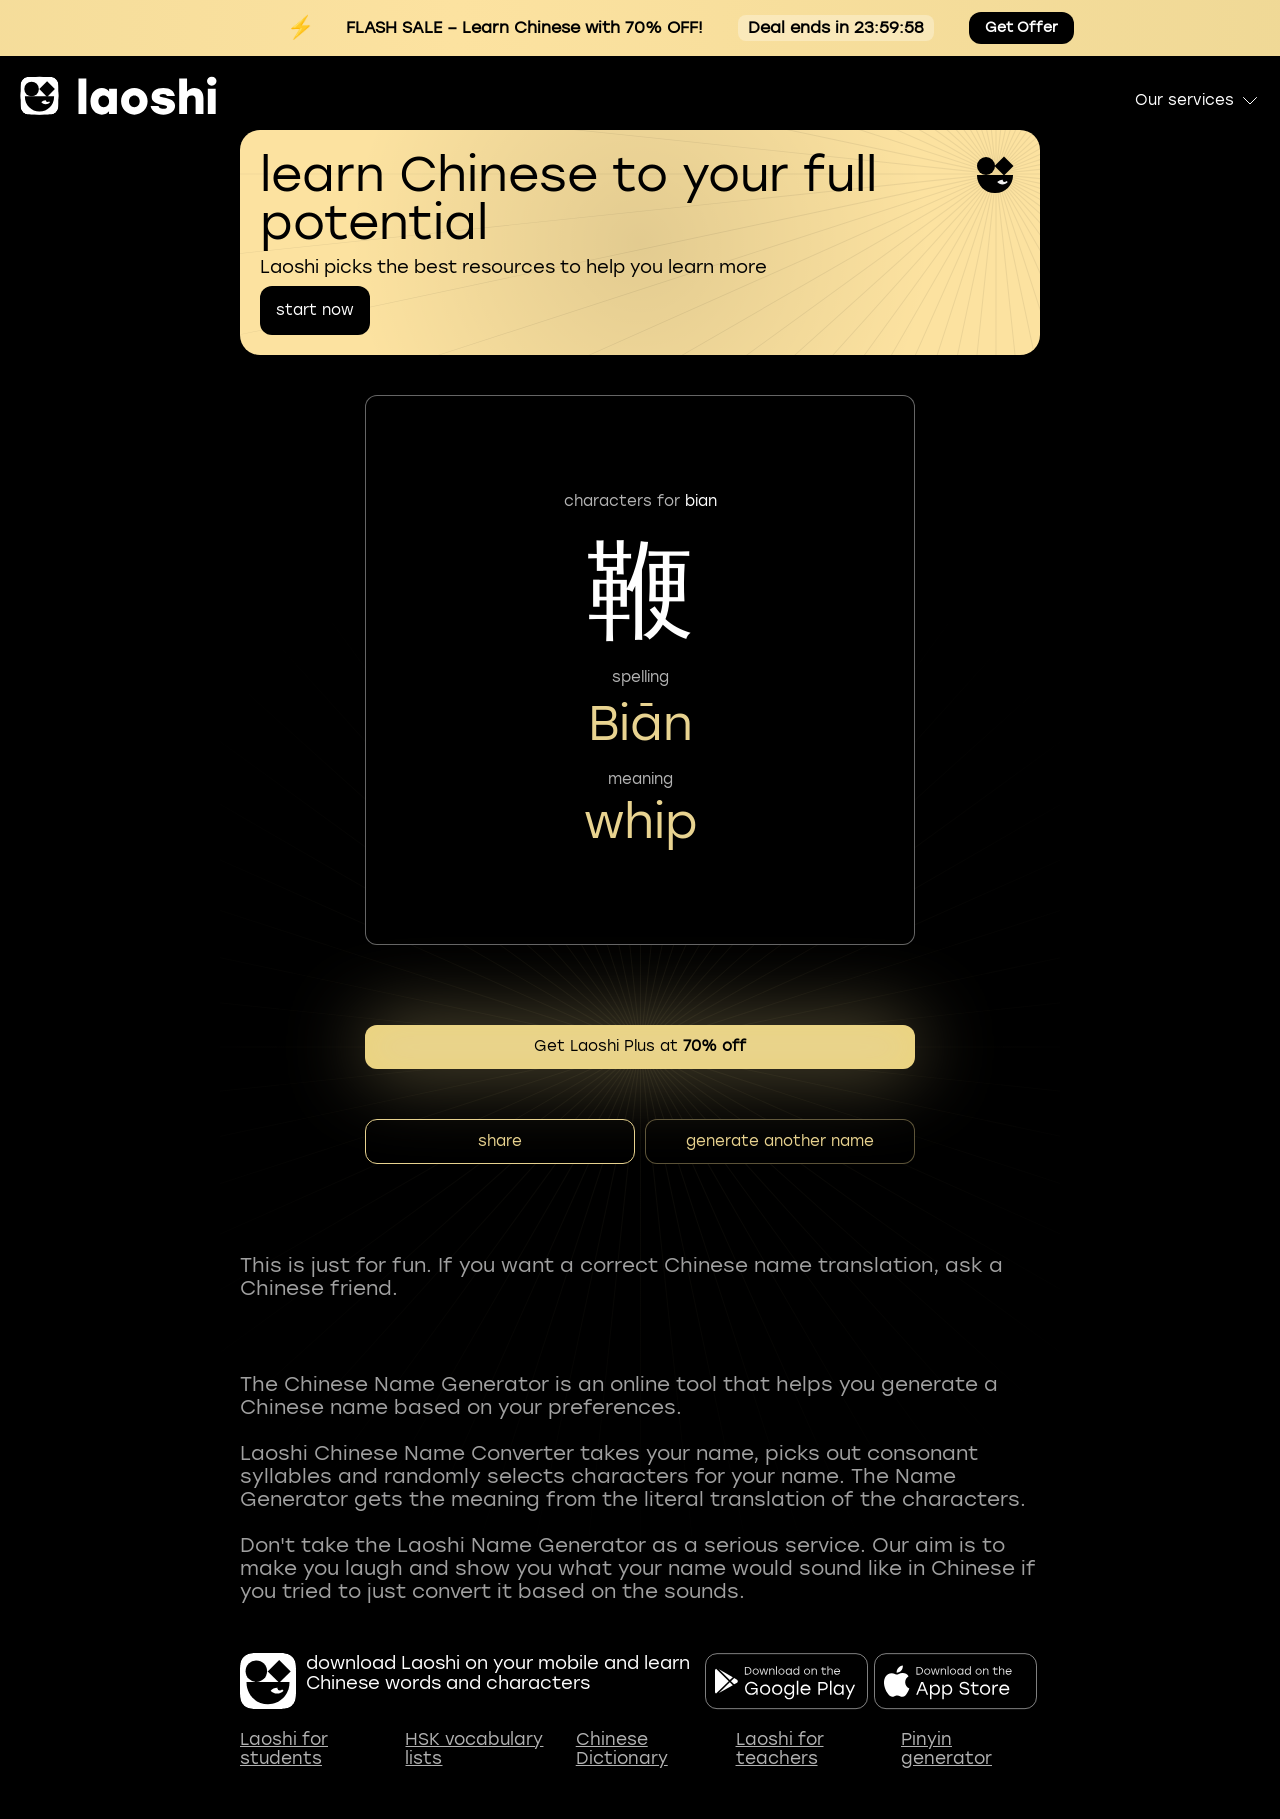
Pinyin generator (946, 1749)
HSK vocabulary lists (474, 1749)
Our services (1197, 100)
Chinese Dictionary (622, 1749)
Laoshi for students (284, 1749)
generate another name (780, 1141)
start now (315, 310)
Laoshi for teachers (780, 1749)
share (500, 1141)
